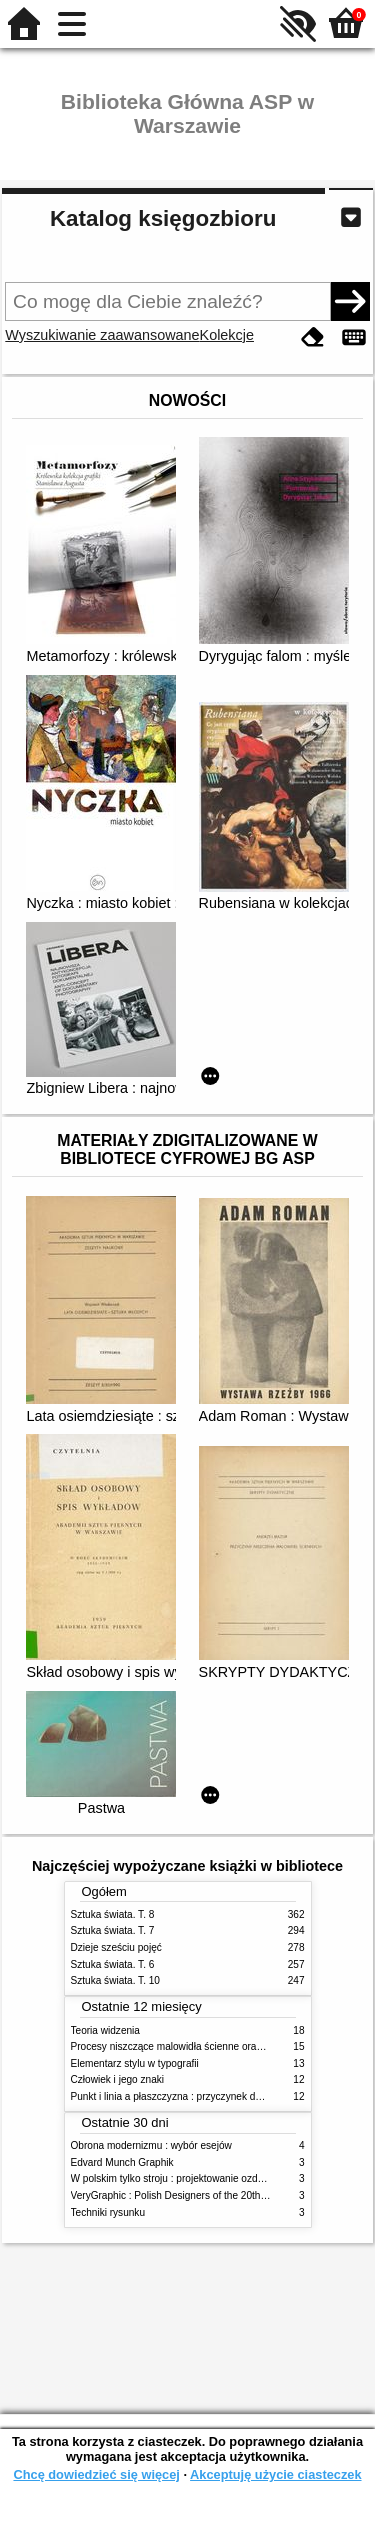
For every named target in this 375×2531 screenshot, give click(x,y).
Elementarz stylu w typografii (135, 2063)
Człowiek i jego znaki (118, 2079)
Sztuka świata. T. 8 (113, 1914)
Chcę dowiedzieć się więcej (96, 2474)
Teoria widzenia (105, 2030)
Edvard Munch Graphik (122, 2162)
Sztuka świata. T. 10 (115, 1980)
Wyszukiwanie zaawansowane (102, 335)
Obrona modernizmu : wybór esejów (151, 2145)
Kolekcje (227, 335)
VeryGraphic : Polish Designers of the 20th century (184, 2195)
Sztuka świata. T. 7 (113, 1930)
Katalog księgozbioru (163, 218)
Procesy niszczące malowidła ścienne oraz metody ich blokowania (219, 2046)
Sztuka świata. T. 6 (113, 1964)
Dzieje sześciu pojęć (116, 1947)
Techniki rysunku (108, 2212)
